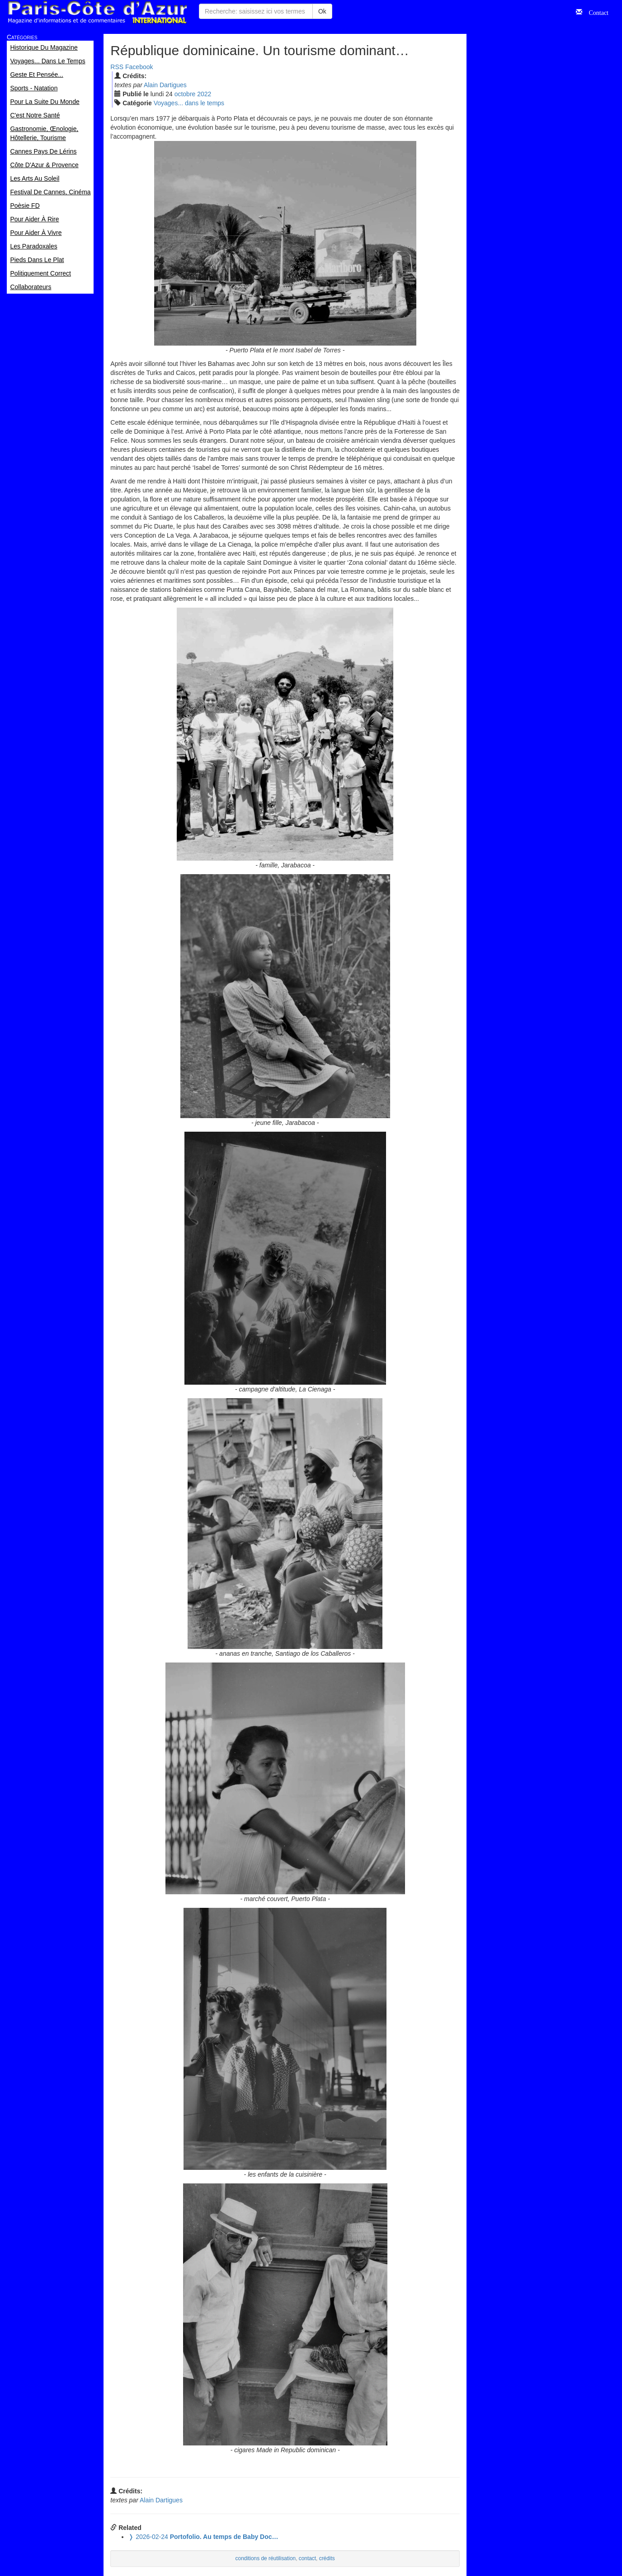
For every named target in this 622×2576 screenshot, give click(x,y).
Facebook (139, 66)
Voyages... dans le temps (189, 103)
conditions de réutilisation (266, 2558)
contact (307, 2558)
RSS (116, 66)
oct (185, 94)
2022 (204, 94)
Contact (595, 11)
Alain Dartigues (165, 85)
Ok (322, 11)
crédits (327, 2558)
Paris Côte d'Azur (97, 12)
